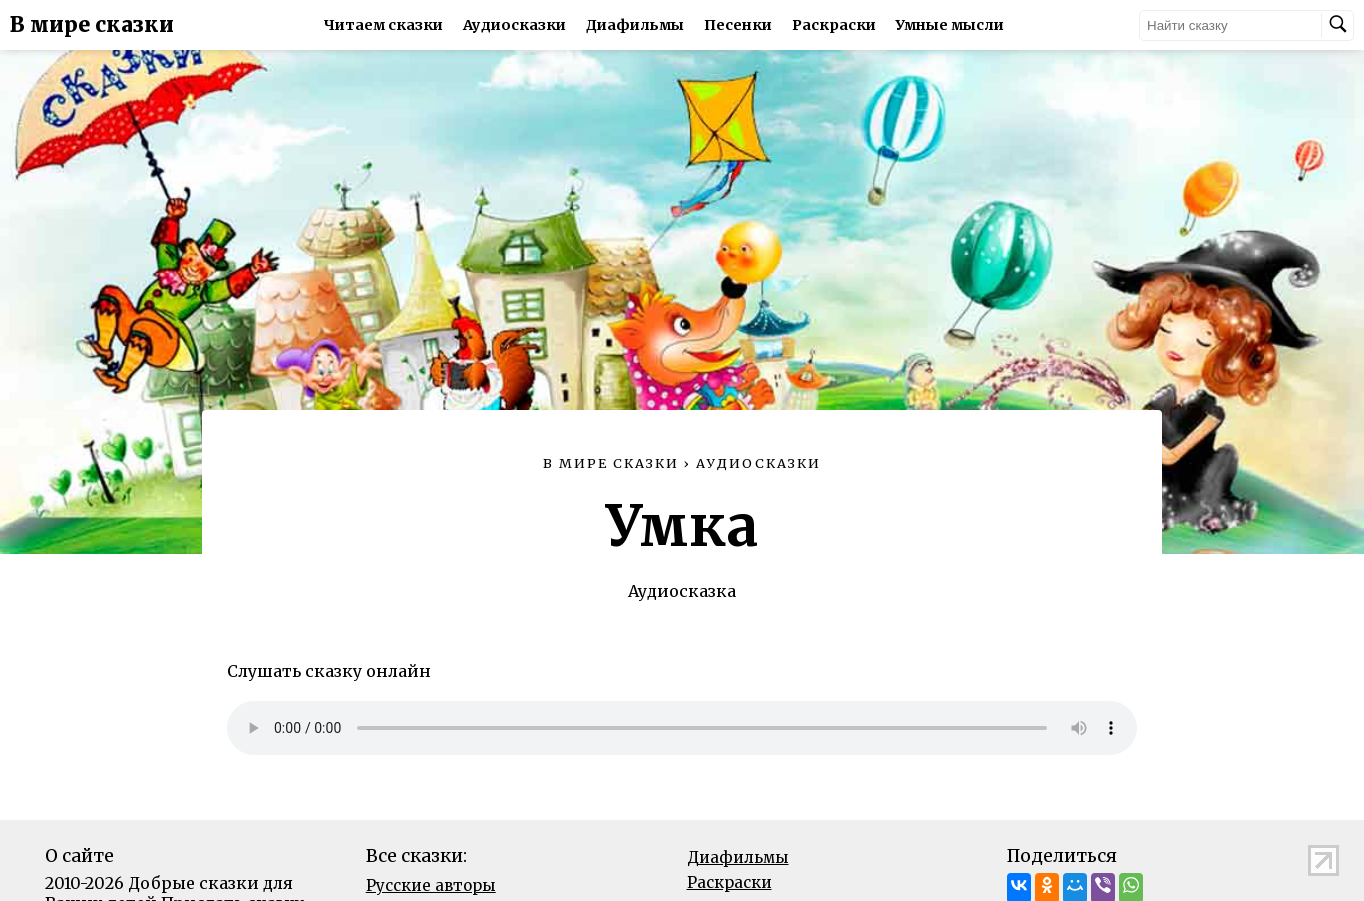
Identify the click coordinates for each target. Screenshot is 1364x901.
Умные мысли (950, 25)
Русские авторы (431, 885)
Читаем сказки (383, 25)
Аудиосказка (682, 591)
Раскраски (834, 25)
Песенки (738, 25)
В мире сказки (92, 25)
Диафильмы (635, 25)
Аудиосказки (514, 25)
